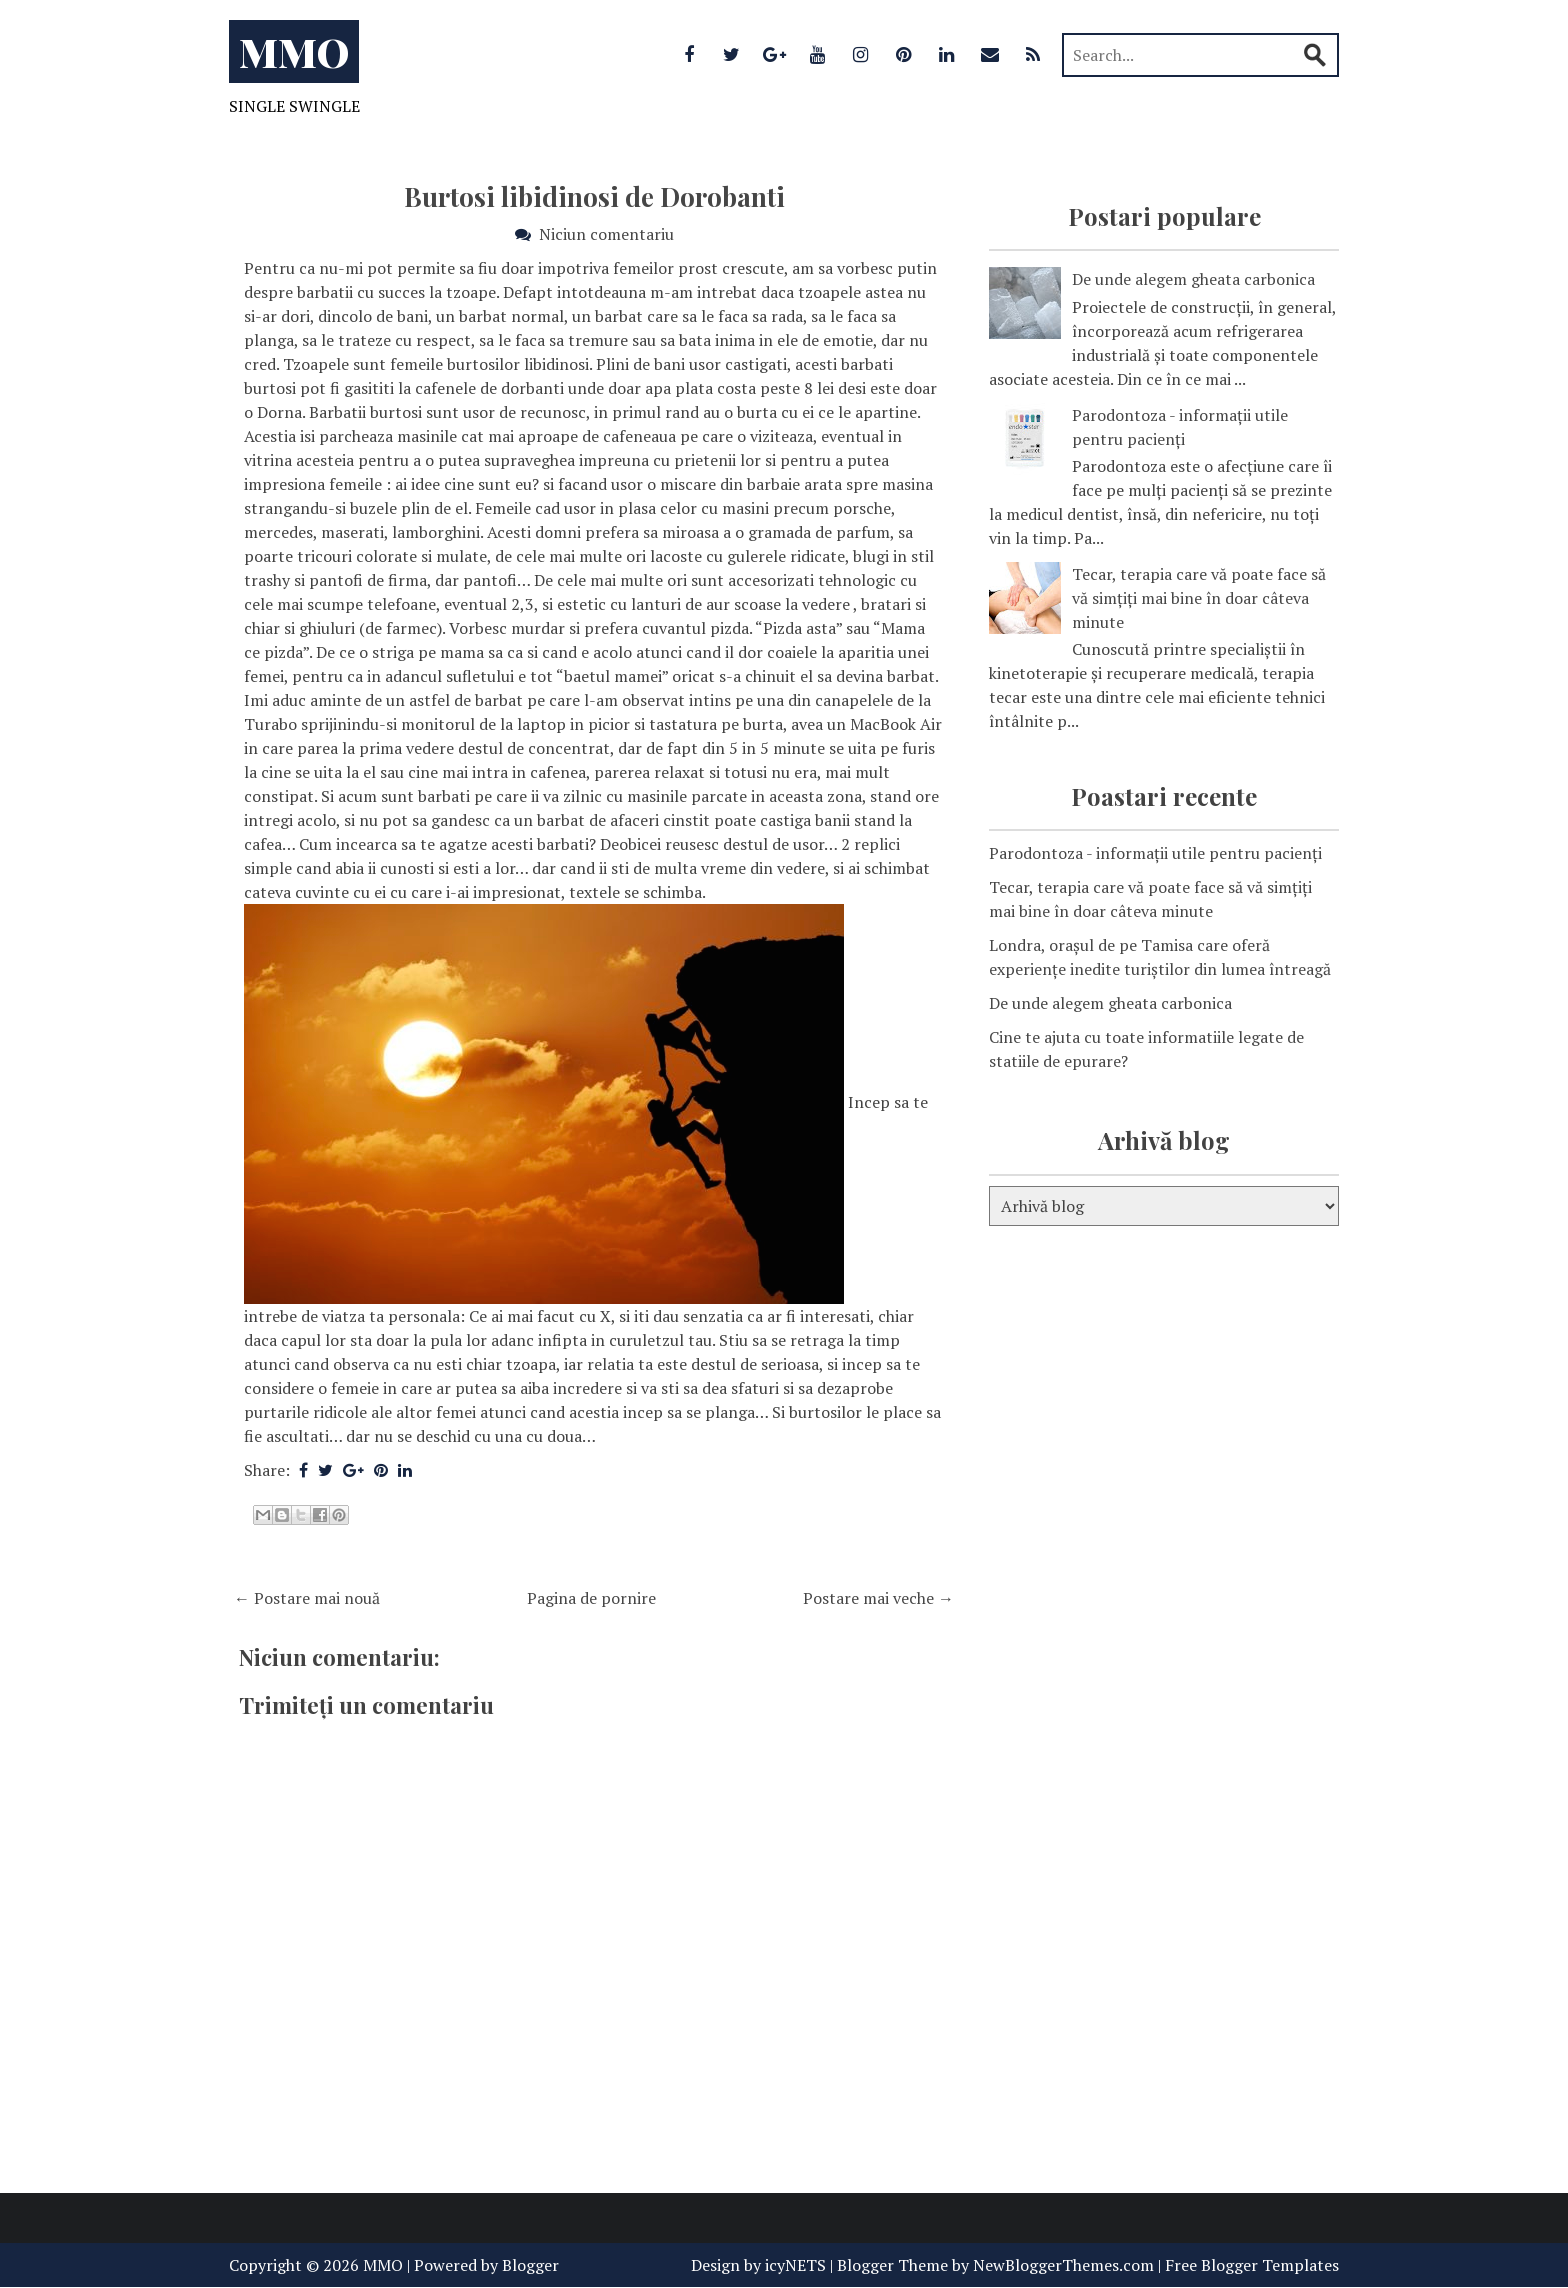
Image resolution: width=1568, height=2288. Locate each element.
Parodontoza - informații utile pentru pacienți (1155, 853)
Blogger (530, 2265)
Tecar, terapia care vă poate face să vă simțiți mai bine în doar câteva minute (1199, 598)
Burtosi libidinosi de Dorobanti (594, 196)
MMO (294, 51)
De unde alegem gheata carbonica (1193, 279)
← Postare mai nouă (307, 1598)
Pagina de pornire (591, 1598)
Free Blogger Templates (1252, 2265)
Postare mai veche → (878, 1598)
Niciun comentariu (606, 234)
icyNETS (795, 2265)
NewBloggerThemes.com (1063, 2265)
